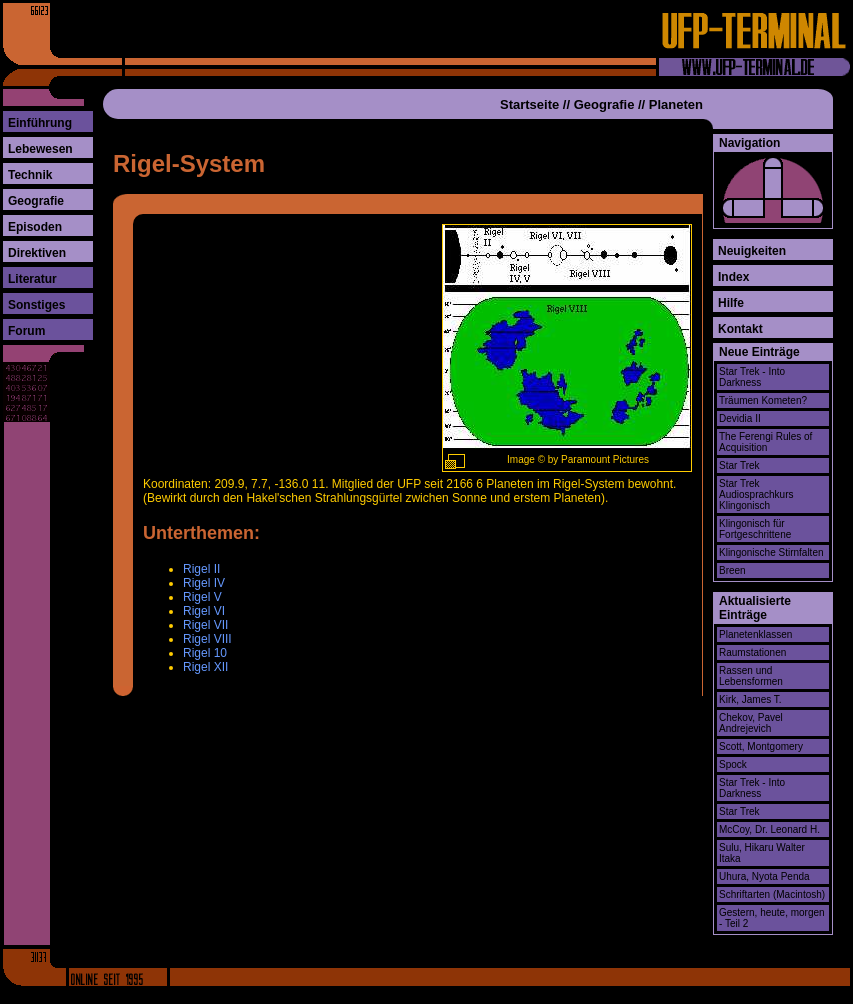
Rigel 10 (205, 653)
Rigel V (202, 597)
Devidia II (740, 418)
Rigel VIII (207, 639)
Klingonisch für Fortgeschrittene (755, 529)
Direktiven (37, 253)
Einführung (40, 123)
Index (733, 277)
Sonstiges (36, 305)
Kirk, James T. (750, 699)
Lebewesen (40, 149)
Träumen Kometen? (763, 400)
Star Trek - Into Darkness (752, 377)
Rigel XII (205, 667)
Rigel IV (204, 583)
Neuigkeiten (752, 251)
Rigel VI (204, 611)
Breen (732, 570)
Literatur (32, 279)
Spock (733, 764)
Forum (26, 331)
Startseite (529, 104)
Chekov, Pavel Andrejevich (751, 723)
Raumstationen (752, 652)
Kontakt (740, 329)
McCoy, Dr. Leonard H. (769, 829)
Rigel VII (205, 625)
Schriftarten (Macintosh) (772, 894)
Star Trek (739, 465)
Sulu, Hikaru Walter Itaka (762, 853)
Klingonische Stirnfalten (771, 552)
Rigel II (201, 569)
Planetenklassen (755, 634)
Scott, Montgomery (761, 746)
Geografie (36, 201)
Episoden (35, 227)
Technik (30, 175)
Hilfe (731, 303)
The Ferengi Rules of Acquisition (765, 442)
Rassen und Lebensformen (751, 676)
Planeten (676, 104)
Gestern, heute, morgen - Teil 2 (772, 918)
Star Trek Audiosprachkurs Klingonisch (756, 494)
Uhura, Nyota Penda (764, 876)
